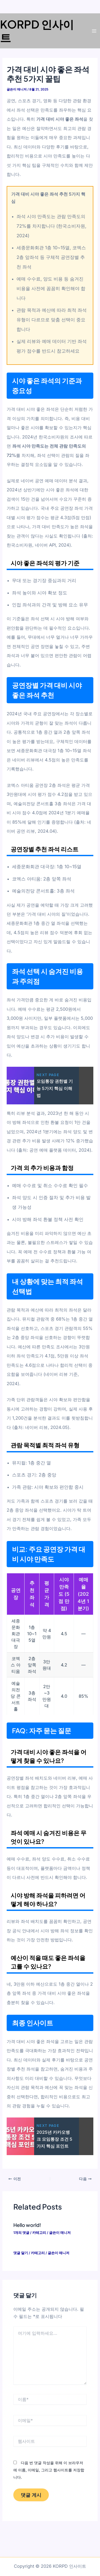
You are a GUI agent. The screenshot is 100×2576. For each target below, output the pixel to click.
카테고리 (39, 2233)
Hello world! (27, 2225)
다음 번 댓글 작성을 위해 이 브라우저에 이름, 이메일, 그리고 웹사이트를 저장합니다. (48, 2469)
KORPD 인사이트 (37, 30)
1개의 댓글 (21, 2233)
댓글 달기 (20, 2253)
